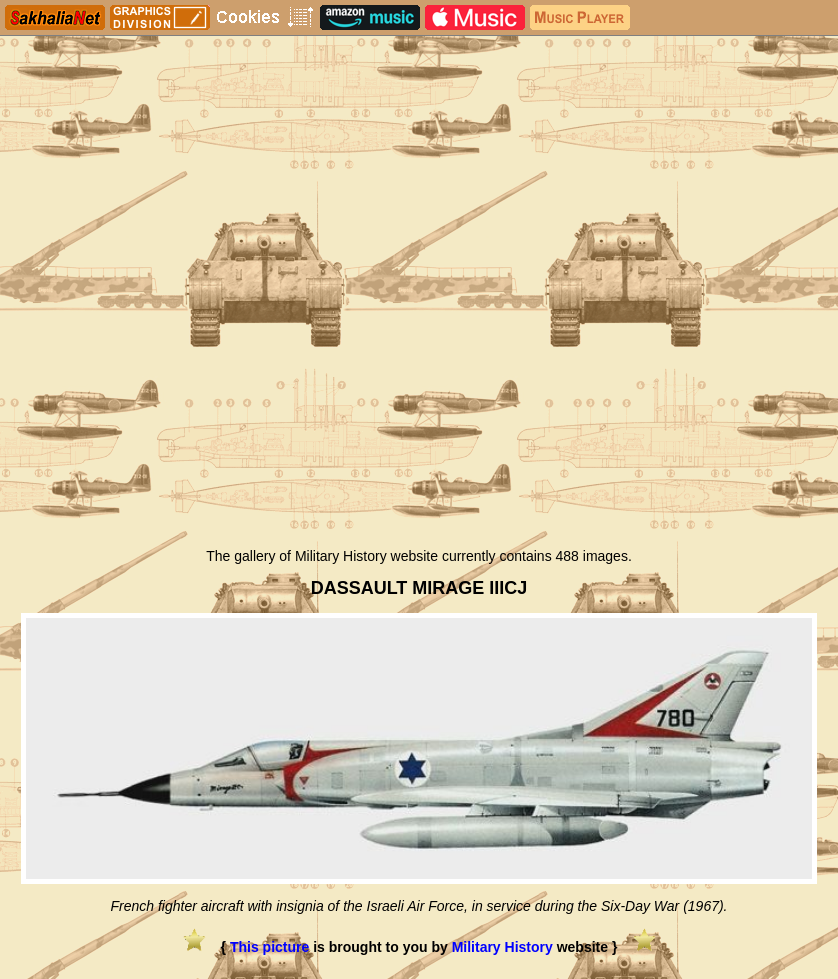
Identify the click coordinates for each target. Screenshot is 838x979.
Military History (502, 947)
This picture (269, 947)
